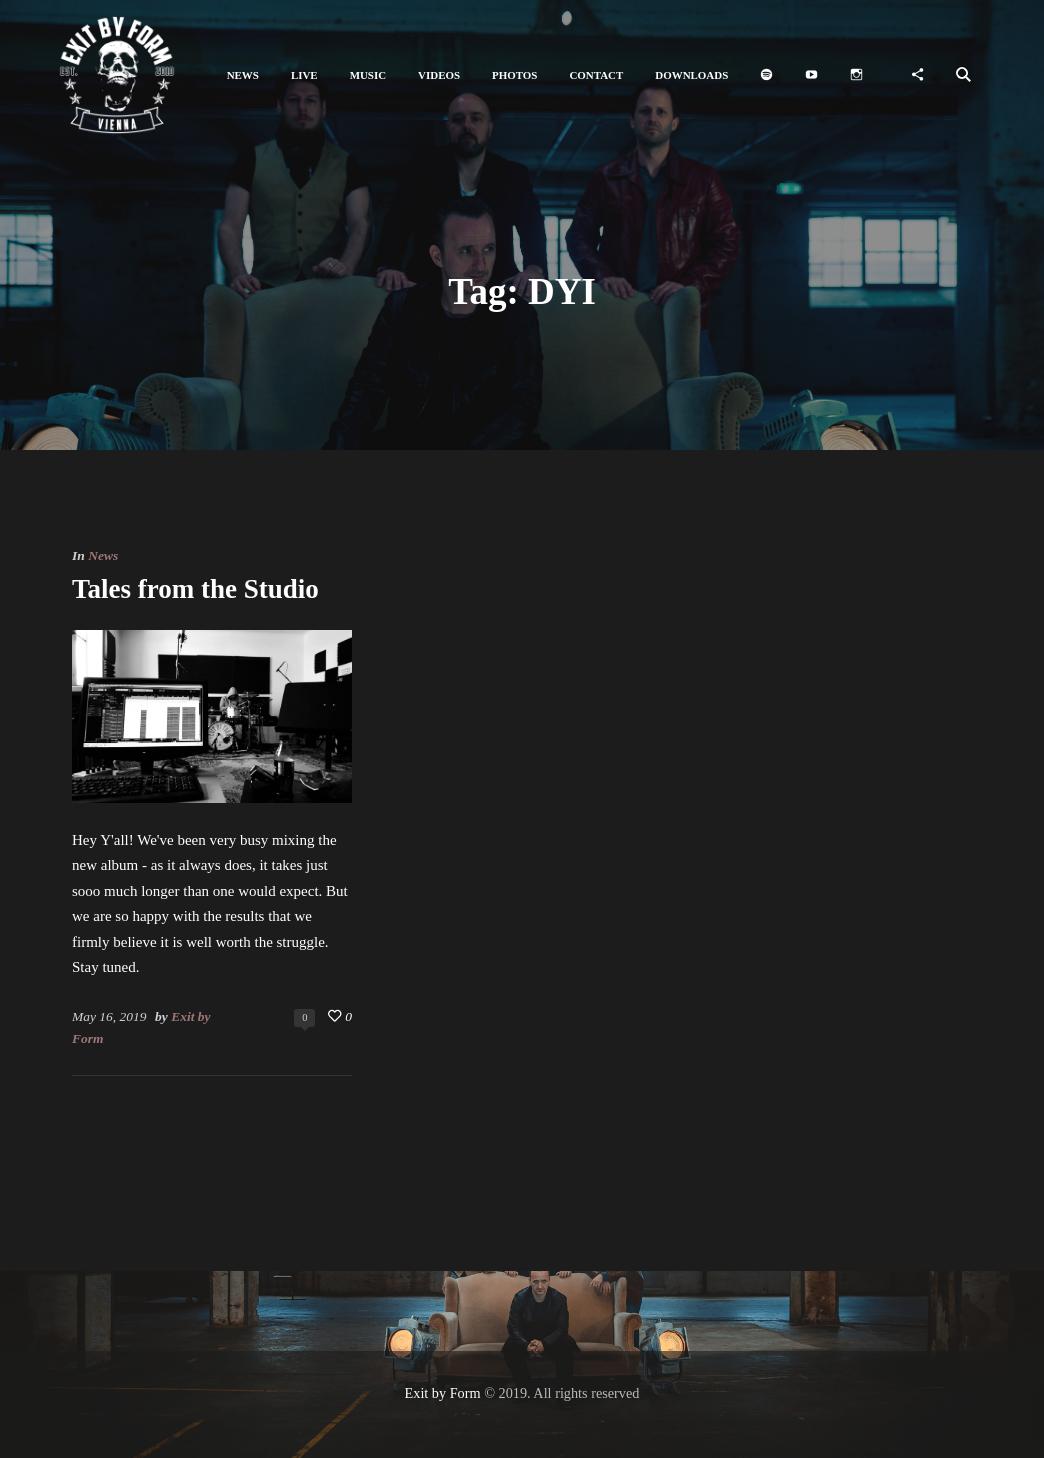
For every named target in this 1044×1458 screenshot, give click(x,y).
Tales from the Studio (195, 589)
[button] (243, 75)
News (103, 555)
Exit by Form (443, 1393)
